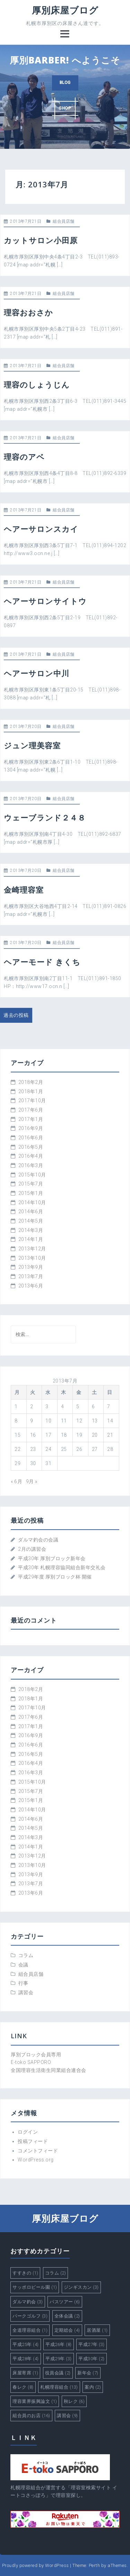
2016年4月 (30, 1156)
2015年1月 (30, 1193)
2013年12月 (32, 1248)
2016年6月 (30, 1137)
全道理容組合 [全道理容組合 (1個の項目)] (29, 2330)
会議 (23, 1964)
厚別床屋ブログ (65, 10)
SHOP (65, 108)
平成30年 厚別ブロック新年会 (52, 1558)
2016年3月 (30, 1165)
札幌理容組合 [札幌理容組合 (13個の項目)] (59, 2387)
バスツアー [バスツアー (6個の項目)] (65, 2301)
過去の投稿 (16, 1015)
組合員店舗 (64, 221)
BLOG (65, 82)
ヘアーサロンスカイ (41, 529)
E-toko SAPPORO (31, 2062)
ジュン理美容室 (32, 745)
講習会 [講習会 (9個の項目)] (67, 2415)
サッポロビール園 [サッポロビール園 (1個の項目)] (34, 2287)
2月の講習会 (32, 1549)
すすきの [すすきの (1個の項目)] (25, 2273)
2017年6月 (30, 1110)
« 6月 (16, 1481)
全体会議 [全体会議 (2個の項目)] (67, 2316)
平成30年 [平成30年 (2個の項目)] (91, 2358)
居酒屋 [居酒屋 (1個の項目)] (97, 2330)
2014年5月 (30, 1221)
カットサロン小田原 (41, 240)
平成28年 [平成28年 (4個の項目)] (25, 2358)
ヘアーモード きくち (42, 962)
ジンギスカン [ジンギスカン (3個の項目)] (81, 2287)
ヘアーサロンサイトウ (45, 601)
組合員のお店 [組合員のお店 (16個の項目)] (31, 2415)
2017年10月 (32, 1100)
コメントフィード (38, 2150)
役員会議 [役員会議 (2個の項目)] (58, 2372)
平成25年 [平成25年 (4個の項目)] (25, 2344)
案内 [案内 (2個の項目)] (93, 2387)
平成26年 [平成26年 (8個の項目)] (58, 2344)
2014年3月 (30, 1230)
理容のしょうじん (37, 384)
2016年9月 (30, 1128)
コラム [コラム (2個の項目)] (55, 2273)
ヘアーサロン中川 (36, 673)
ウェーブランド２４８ (45, 817)
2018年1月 (30, 1091)
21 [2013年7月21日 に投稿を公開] (110, 1435)
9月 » (31, 1481)
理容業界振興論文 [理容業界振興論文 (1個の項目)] (34, 2401)
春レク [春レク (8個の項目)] (23, 2387)
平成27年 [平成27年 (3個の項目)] (91, 2344)
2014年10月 (32, 1202)
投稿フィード (33, 2141)
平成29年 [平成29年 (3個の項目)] (58, 2358)
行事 (23, 1983)
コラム (26, 1955)
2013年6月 (30, 1286)
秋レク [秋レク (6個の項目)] (74, 2401)
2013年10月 (32, 1258)
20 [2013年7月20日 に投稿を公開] (95, 1435)
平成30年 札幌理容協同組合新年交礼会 (62, 1567)
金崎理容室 (24, 889)
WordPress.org (36, 2159)
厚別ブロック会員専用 (36, 2054)
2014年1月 (30, 1239)
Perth (94, 2565)
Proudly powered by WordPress (35, 2565)
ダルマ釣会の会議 (38, 1539)
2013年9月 (30, 1267)
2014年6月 (30, 1211)
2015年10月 (32, 1175)
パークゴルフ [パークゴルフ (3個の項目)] (29, 2316)
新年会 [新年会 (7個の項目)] (87, 2372)
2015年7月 (30, 1184)
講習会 (26, 1992)
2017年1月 (30, 1119)
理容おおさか (28, 312)
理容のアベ (24, 456)
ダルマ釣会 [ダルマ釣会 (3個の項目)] (27, 2301)
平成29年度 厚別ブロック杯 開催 (55, 1577)
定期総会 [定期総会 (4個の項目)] (67, 2330)
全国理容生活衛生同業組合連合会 (48, 2070)
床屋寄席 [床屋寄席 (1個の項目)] (25, 2372)
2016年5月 (30, 1147)
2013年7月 (30, 1276)
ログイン (28, 2132)
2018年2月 (30, 1082)
